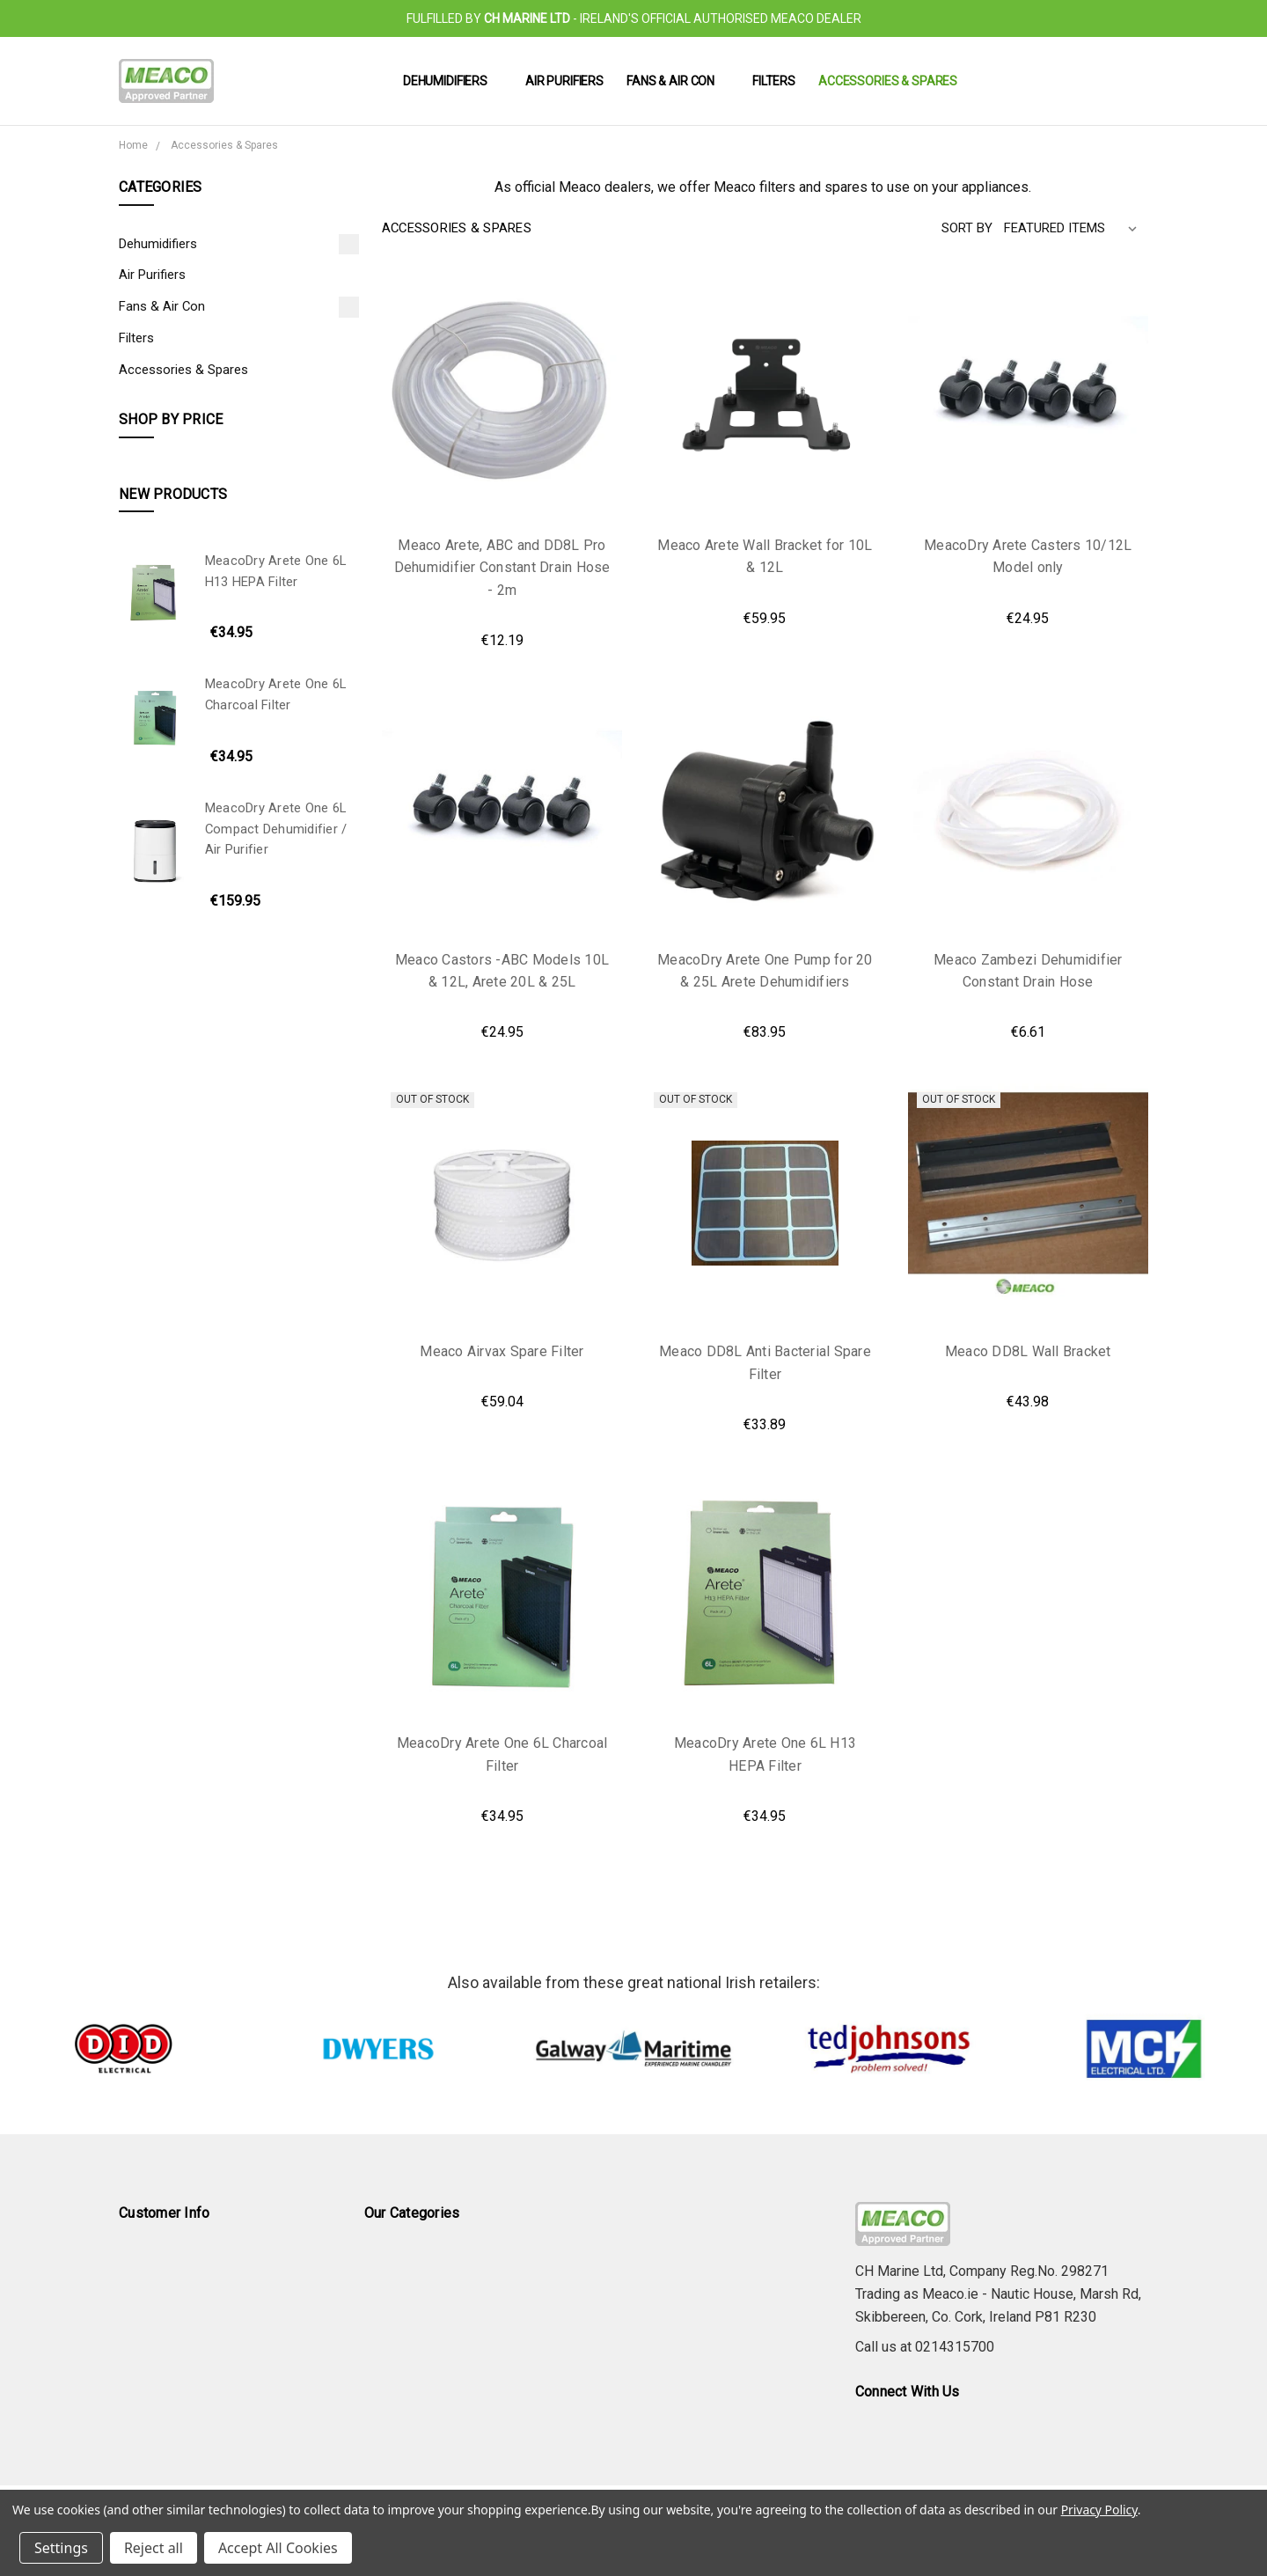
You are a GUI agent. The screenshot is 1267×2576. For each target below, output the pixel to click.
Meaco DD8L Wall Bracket (1028, 1351)
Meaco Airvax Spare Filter (501, 1351)
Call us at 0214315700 (924, 2346)
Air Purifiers (564, 81)
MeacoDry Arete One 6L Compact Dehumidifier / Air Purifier (276, 829)
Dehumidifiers (452, 81)
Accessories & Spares (887, 81)
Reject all (153, 2548)
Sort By (966, 228)
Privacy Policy (1099, 2509)
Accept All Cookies (278, 2548)
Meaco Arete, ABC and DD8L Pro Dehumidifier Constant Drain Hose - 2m (502, 567)
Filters (773, 81)
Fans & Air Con (677, 81)
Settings (61, 2548)
